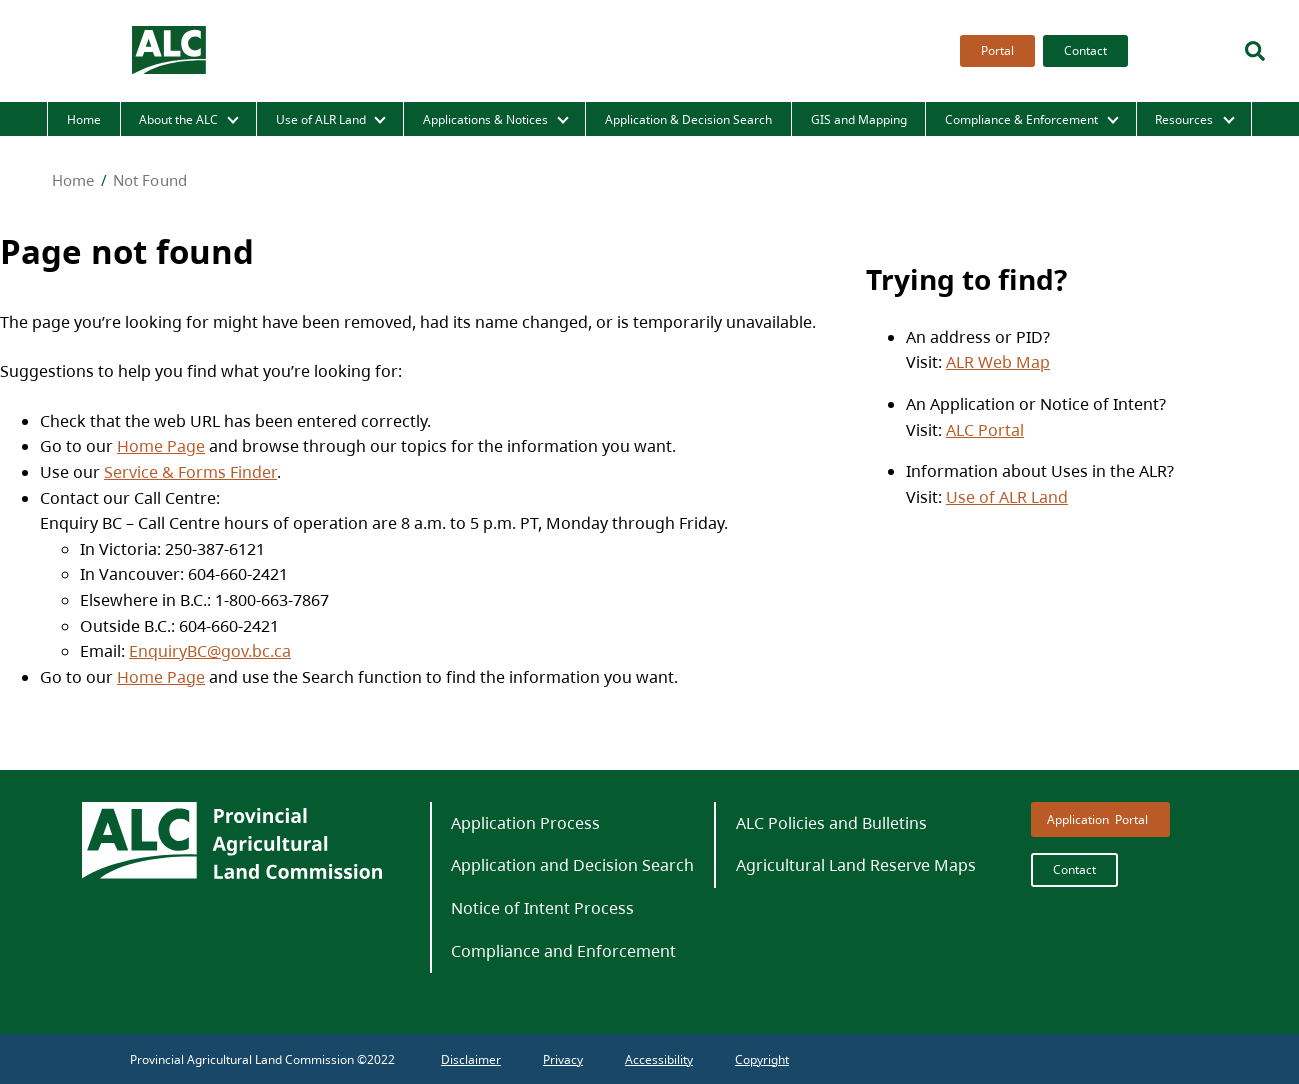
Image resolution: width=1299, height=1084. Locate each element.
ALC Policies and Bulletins (831, 823)
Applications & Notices (485, 119)
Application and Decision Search (572, 865)
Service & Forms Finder (190, 472)
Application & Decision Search (688, 119)
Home (84, 119)
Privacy (563, 1059)
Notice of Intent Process (542, 908)
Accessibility (659, 1059)
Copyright (762, 1059)
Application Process (525, 823)
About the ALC (178, 119)
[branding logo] (170, 51)
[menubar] (1038, 51)
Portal (997, 50)
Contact (1085, 50)
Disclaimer (471, 1059)
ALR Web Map (998, 362)
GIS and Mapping (859, 119)
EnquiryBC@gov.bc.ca (210, 651)
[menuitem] (993, 51)
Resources (1184, 119)
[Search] (1255, 51)
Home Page (161, 446)
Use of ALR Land (321, 119)
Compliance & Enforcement (1021, 119)
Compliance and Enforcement (563, 951)
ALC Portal (985, 430)
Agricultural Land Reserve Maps (856, 865)
